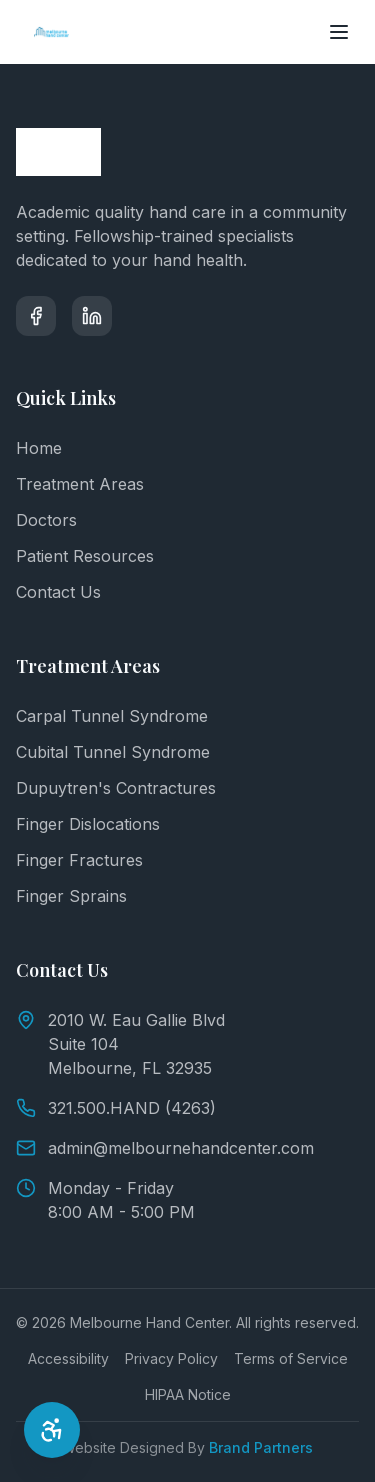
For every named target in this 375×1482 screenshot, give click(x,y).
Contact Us (58, 592)
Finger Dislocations (88, 824)
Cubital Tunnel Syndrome (113, 752)
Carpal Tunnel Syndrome (112, 716)
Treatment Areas (80, 484)
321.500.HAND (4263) (116, 1108)
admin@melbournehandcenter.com (165, 1148)
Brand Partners (261, 1447)
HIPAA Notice (188, 1394)
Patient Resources (85, 556)
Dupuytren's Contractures (116, 788)
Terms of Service (291, 1358)
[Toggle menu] (339, 32)
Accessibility (68, 1358)
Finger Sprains (71, 896)
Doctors (46, 520)
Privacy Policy (171, 1358)
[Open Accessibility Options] (52, 1430)
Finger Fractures (79, 860)
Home (39, 448)
